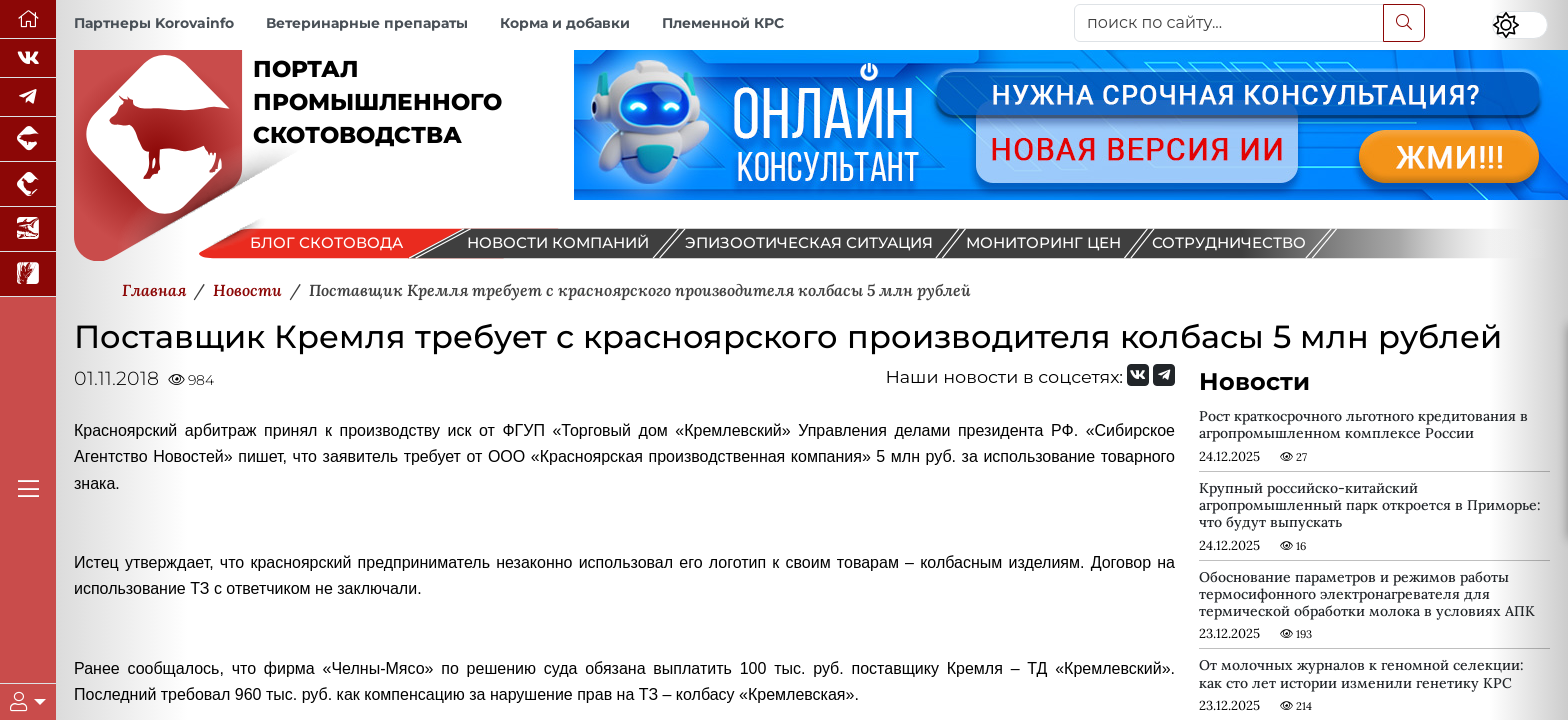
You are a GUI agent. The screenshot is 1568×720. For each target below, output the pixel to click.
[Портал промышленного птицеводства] (28, 184)
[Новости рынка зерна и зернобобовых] (28, 274)
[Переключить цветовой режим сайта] (1520, 25)
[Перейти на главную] (28, 19)
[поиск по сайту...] (1229, 23)
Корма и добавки (565, 23)
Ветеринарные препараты (367, 23)
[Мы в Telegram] (28, 97)
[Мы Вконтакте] (28, 58)
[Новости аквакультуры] (28, 229)
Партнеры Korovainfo (154, 23)
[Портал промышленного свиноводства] (28, 139)
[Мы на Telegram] (1164, 375)
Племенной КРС (723, 23)
